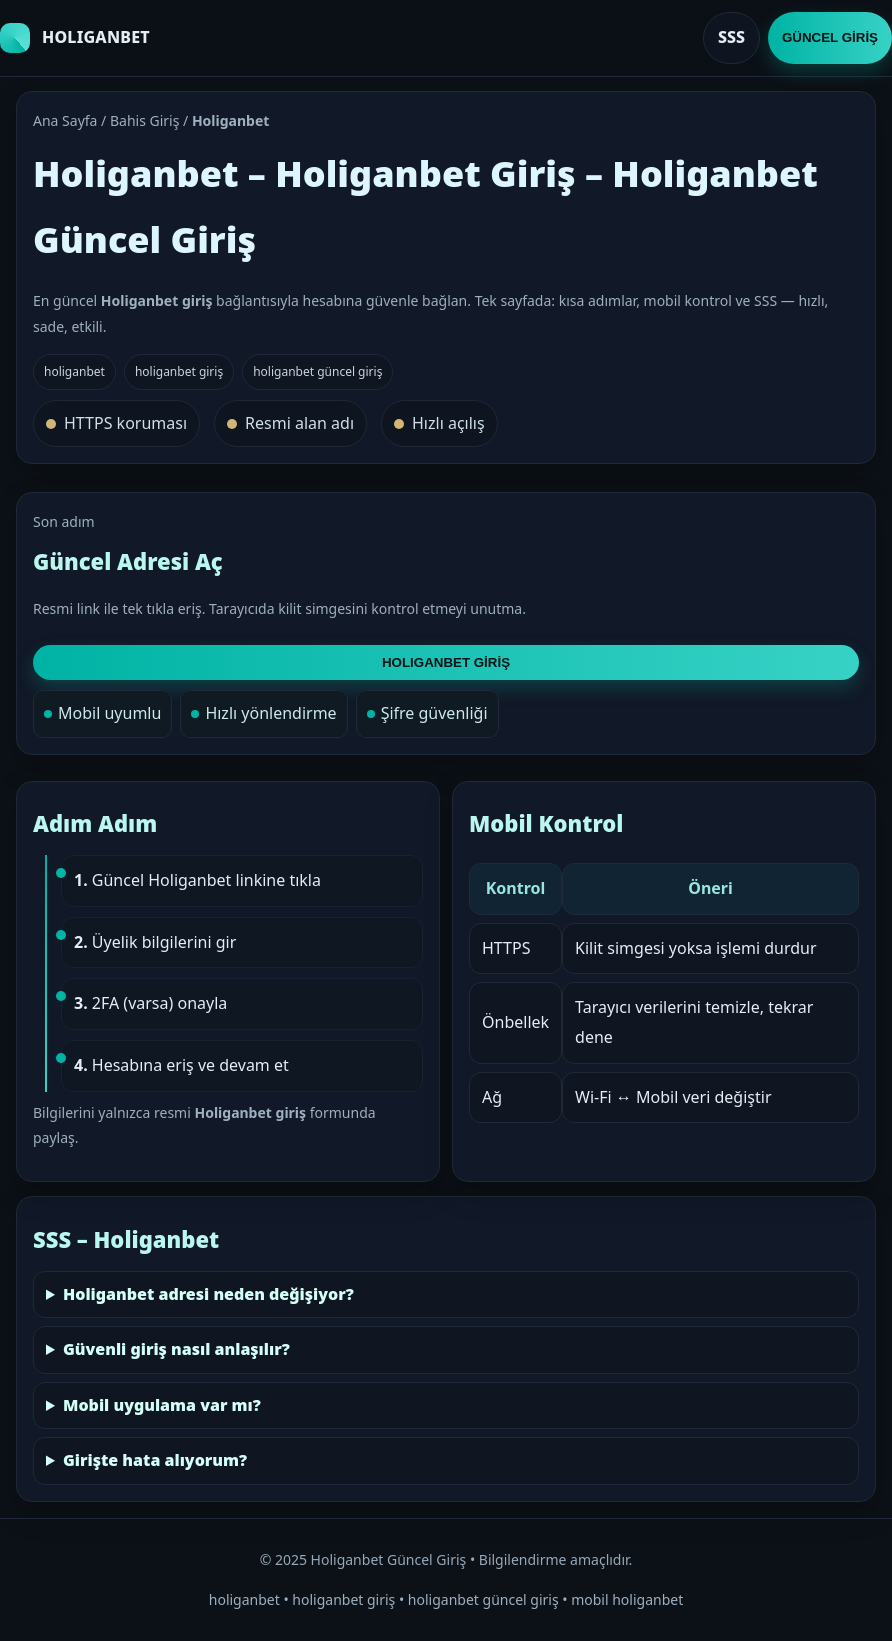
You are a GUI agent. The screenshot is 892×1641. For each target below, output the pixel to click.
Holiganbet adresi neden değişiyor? (208, 1294)
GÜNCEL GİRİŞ (830, 37)
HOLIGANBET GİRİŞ (446, 662)
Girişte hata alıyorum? (155, 1460)
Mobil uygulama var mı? (162, 1405)
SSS (731, 37)
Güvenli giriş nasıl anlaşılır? (176, 1349)
